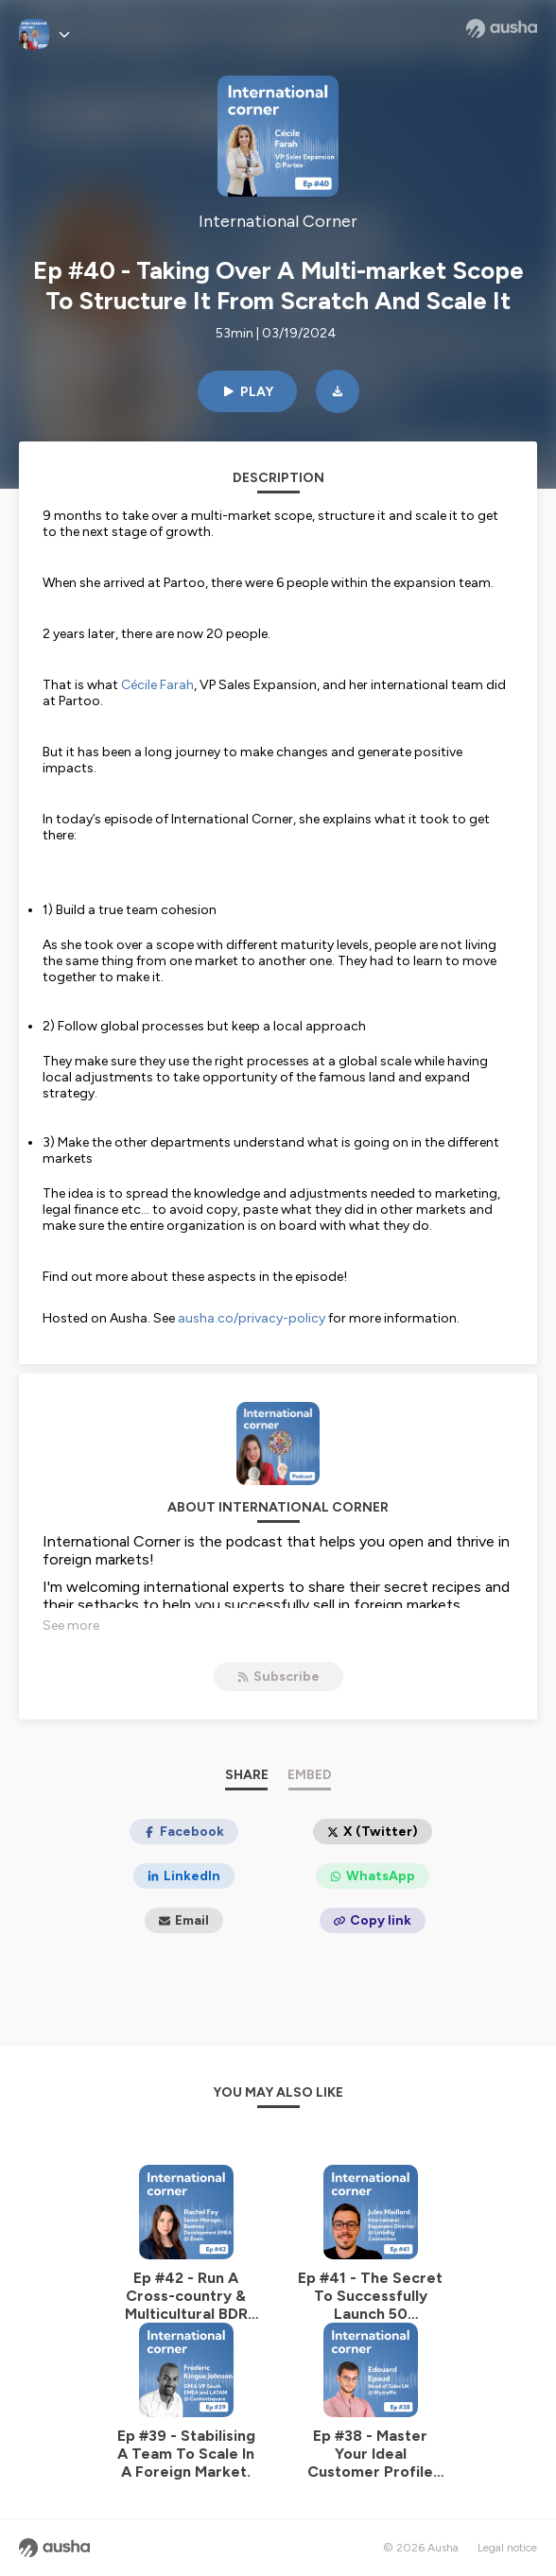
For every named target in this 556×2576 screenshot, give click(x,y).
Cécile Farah (157, 685)
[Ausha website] (501, 28)
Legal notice (507, 2547)
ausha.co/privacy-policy (251, 1318)
